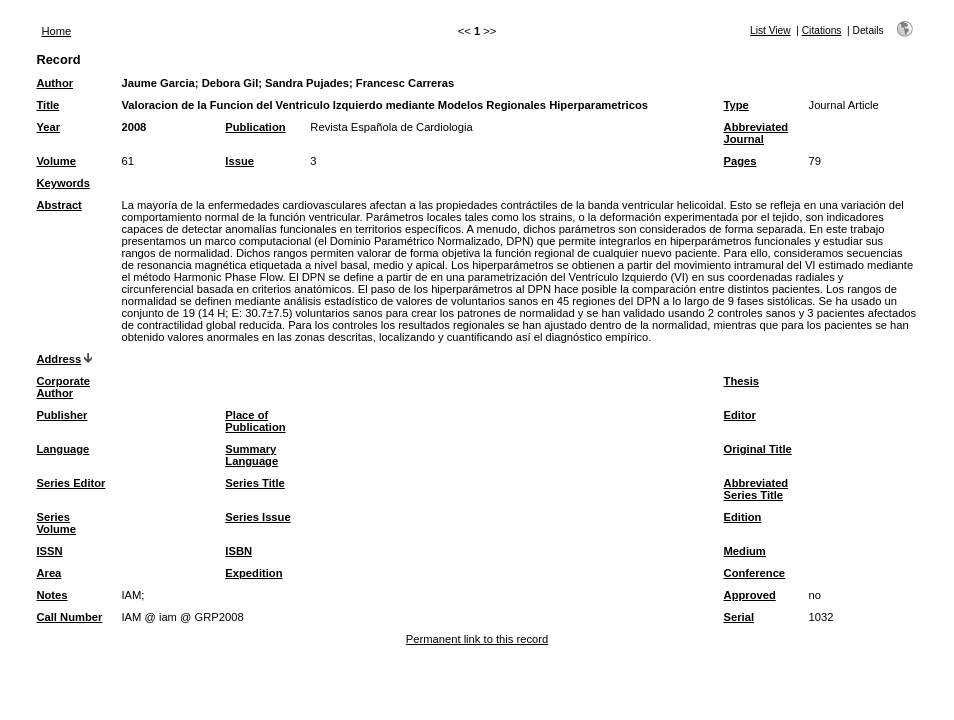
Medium (745, 551)
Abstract (58, 205)
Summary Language (251, 455)
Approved (750, 595)
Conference (755, 573)
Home (56, 31)
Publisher (61, 415)
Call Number (69, 617)
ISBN (238, 551)
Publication (255, 127)
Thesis (741, 381)
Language (62, 449)
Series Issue (257, 517)
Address (58, 359)
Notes (51, 595)
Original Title (758, 449)
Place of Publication (255, 421)
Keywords (62, 183)
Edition (743, 517)
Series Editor (70, 483)
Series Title (255, 483)
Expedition (253, 573)
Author (54, 83)
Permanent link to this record (477, 639)
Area (48, 573)
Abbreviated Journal (756, 133)
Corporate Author (62, 387)
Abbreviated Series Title (756, 489)
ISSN (49, 551)
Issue (239, 161)
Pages (740, 161)
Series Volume (56, 523)
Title (47, 105)
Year (48, 127)
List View (770, 30)
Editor (740, 415)
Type (736, 105)
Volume (56, 161)
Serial (739, 617)
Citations (822, 30)
